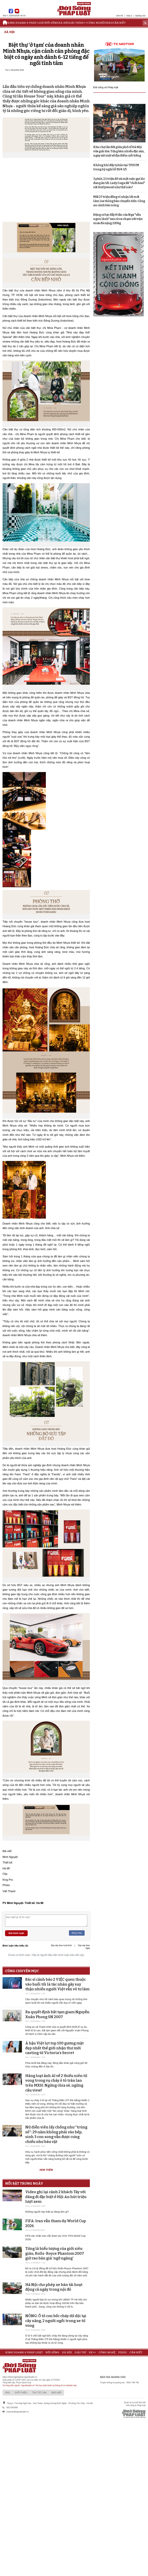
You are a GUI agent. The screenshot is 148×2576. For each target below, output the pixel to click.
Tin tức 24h (39, 2392)
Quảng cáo (140, 15)
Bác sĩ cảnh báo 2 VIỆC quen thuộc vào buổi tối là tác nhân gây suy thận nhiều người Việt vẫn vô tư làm (57, 1984)
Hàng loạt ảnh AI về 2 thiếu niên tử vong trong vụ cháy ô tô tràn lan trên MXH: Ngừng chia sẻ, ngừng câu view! (56, 2083)
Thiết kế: (8, 1862)
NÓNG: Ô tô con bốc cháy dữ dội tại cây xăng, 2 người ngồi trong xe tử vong (55, 2321)
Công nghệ (95, 22)
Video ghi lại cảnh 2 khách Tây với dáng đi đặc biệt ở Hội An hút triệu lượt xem (55, 2197)
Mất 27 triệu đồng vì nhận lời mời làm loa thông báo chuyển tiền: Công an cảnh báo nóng (119, 201)
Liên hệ (119, 15)
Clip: (5, 1873)
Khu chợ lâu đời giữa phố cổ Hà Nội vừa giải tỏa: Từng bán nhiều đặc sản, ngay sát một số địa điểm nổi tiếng (118, 151)
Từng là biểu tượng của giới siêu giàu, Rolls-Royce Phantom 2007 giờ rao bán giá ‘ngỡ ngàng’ (54, 2253)
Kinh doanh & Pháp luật (26, 22)
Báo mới (56, 2392)
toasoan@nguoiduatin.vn (17, 2412)
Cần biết (119, 22)
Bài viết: (7, 1851)
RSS (7, 2392)
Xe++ (83, 22)
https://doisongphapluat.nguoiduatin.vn (20, 2377)
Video (108, 22)
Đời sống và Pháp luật (105, 87)
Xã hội (64, 22)
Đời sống (52, 22)
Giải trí (74, 22)
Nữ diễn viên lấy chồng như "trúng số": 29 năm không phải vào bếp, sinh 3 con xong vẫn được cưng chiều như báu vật (56, 2134)
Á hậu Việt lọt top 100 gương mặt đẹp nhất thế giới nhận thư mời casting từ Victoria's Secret (54, 2048)
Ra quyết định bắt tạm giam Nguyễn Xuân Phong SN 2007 (57, 2014)
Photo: (6, 1885)
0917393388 (12, 2407)
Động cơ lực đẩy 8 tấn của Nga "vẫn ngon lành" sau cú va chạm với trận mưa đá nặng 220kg (118, 219)
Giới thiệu (21, 2392)
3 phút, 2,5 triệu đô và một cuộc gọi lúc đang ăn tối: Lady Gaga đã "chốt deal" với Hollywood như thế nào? (119, 183)
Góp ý (129, 15)
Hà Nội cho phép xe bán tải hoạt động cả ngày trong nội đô (53, 2287)
